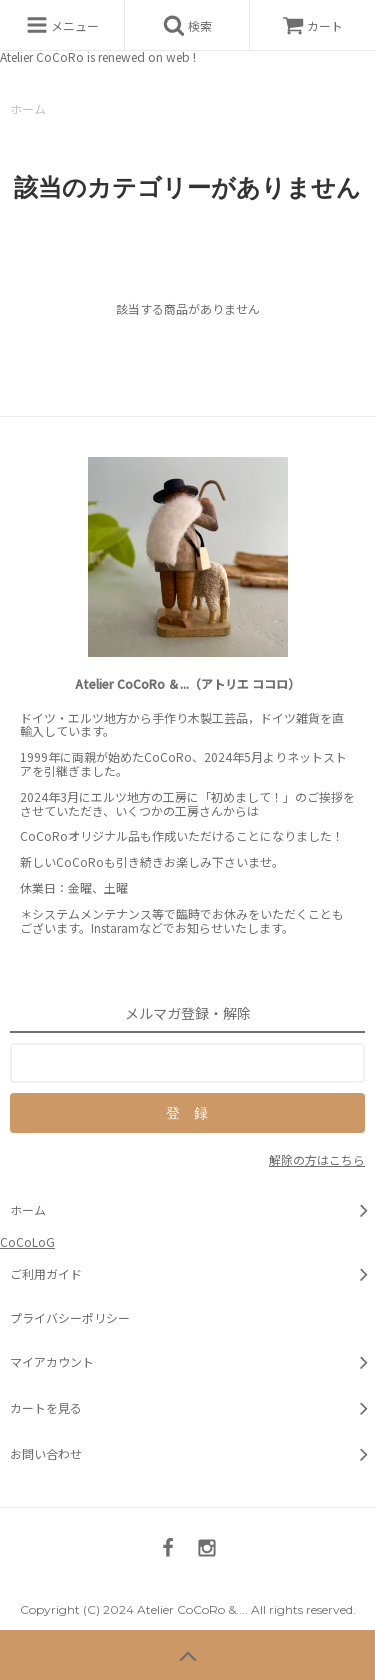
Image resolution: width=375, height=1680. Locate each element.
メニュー (62, 25)
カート (312, 25)
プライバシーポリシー (70, 1317)
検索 (187, 25)
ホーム (28, 108)
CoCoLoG (27, 1241)
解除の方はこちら (317, 1159)
